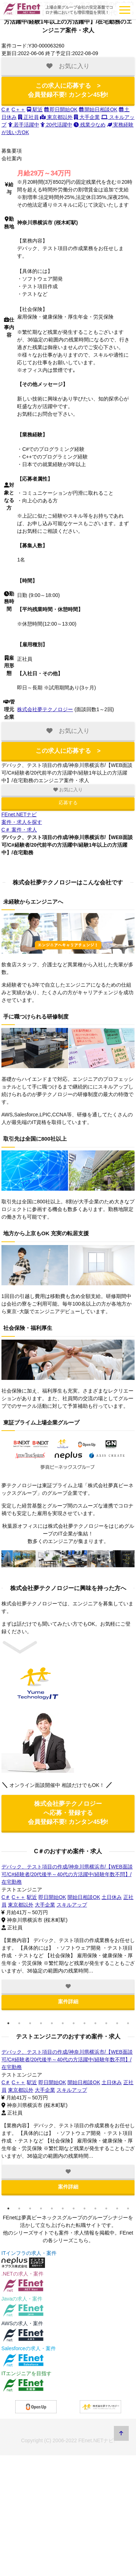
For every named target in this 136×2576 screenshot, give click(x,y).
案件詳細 (68, 2001)
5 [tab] (51, 2023)
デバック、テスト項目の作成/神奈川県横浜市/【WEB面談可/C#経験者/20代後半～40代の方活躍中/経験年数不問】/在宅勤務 (67, 1874)
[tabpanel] (68, 1936)
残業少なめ (90, 125)
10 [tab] (106, 2023)
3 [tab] (30, 2023)
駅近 (35, 109)
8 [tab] (84, 2023)
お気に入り (68, 789)
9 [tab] (95, 2023)
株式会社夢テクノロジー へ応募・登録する (68, 1812)
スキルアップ (71, 1905)
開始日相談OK (98, 109)
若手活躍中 (23, 125)
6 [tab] (62, 2023)
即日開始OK (61, 109)
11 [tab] (117, 2023)
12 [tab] (128, 2023)
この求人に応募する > (68, 90)
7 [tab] (73, 2023)
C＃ (5, 109)
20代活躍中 (56, 125)
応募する (68, 802)
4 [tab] (41, 2023)
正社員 (28, 117)
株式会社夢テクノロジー (45, 709)
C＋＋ (18, 109)
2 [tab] (19, 2023)
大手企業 (87, 117)
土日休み (112, 1897)
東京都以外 (56, 117)
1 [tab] (8, 2023)
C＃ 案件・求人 (19, 830)
